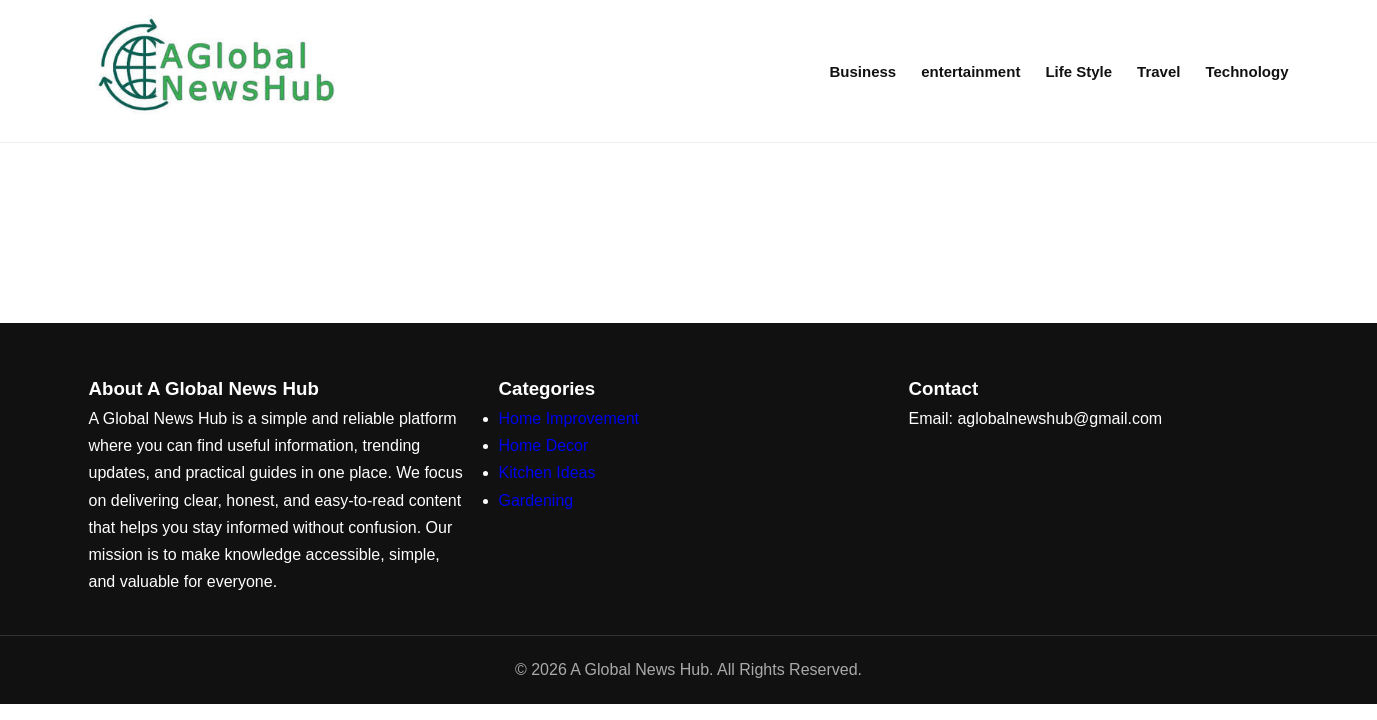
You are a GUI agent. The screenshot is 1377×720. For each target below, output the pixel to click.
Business (862, 71)
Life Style (1078, 71)
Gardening (536, 500)
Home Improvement (569, 418)
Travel (1158, 71)
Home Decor (544, 445)
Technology (1246, 71)
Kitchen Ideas (547, 472)
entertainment (970, 71)
